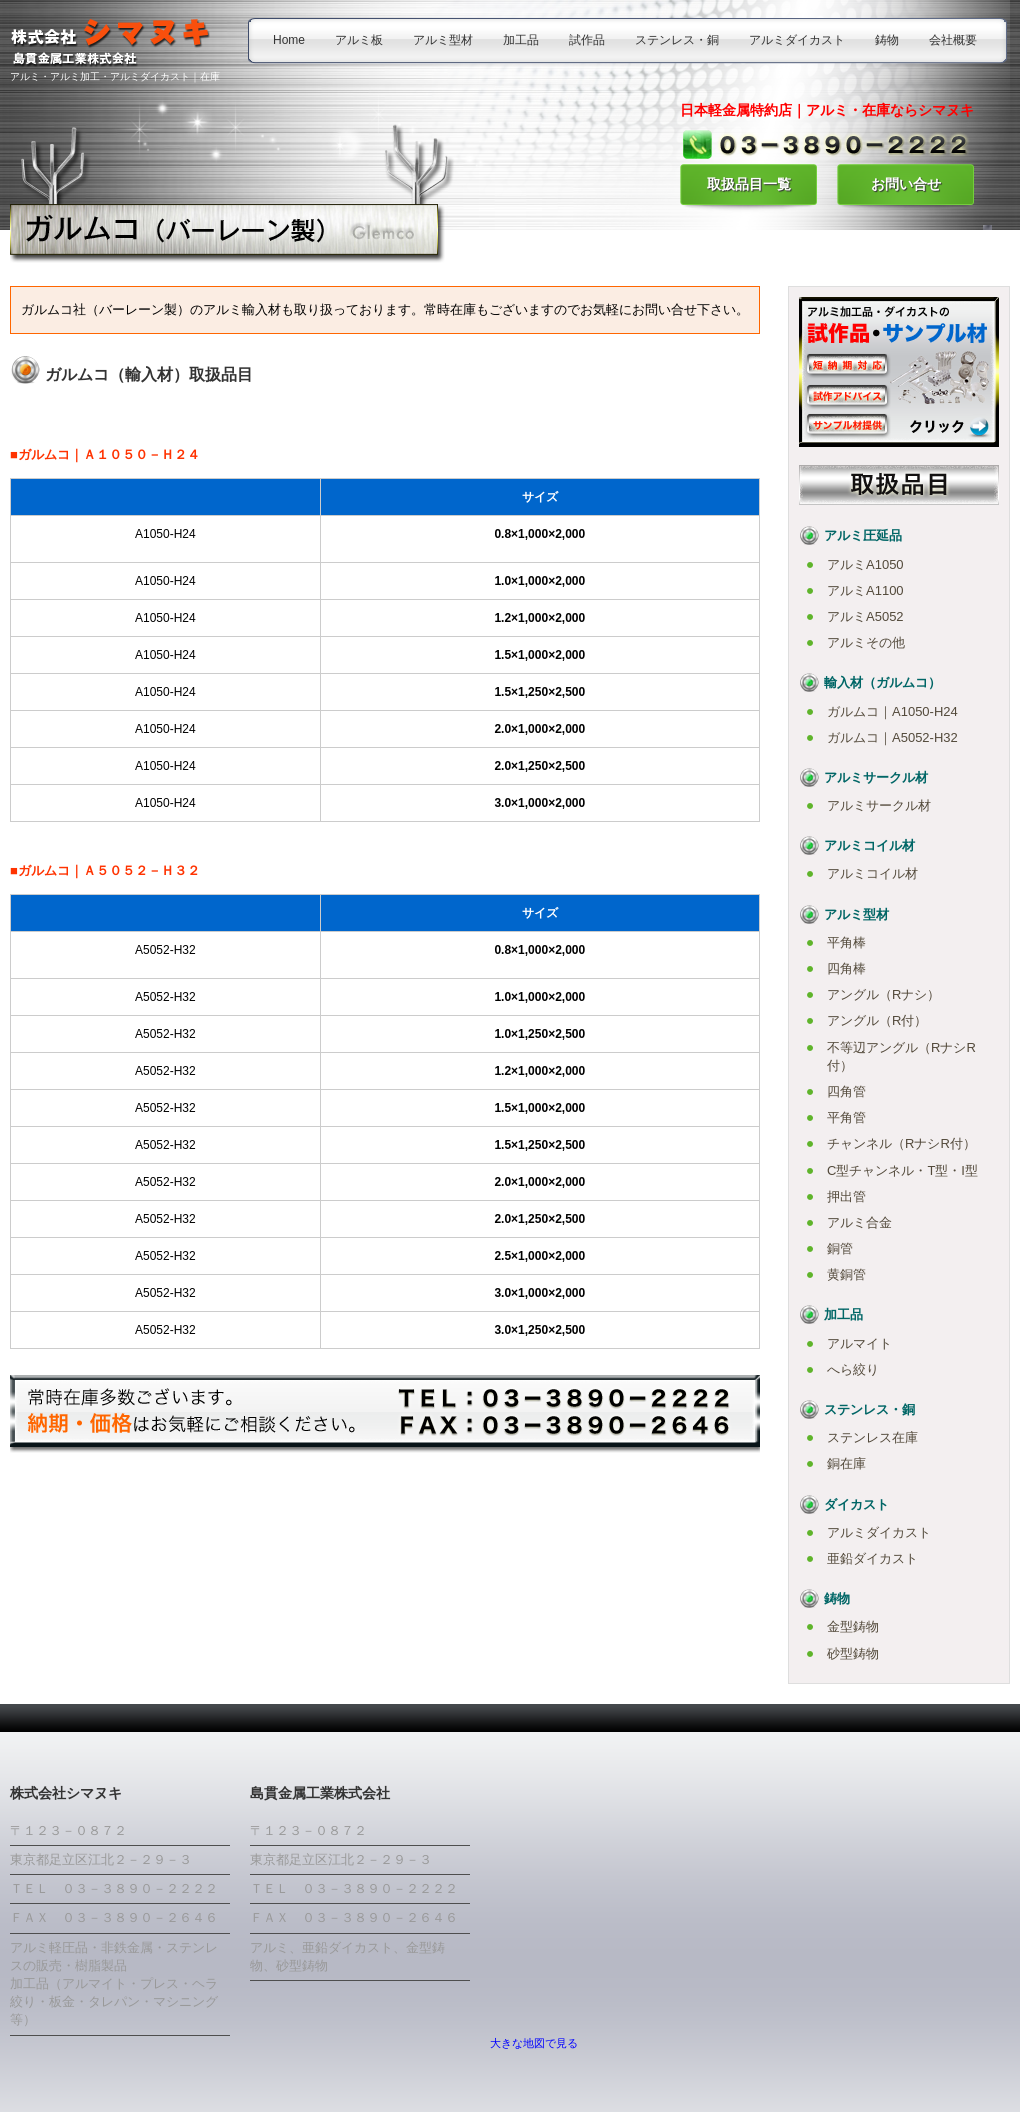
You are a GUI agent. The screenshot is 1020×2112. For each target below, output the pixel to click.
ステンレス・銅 (677, 40)
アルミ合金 (859, 1222)
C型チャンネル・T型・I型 (902, 1170)
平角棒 (846, 942)
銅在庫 (846, 1463)
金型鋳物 (853, 1626)
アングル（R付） (877, 1020)
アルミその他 (866, 642)
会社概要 (953, 40)
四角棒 (846, 968)
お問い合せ (906, 184)
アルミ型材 (443, 40)
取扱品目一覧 (749, 184)
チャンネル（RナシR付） (901, 1143)
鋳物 (887, 40)
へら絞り (853, 1369)
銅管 (840, 1248)
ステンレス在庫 (872, 1437)
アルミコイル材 (872, 873)
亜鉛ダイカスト (872, 1558)
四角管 (846, 1091)
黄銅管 (846, 1274)
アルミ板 (359, 40)
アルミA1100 (865, 590)
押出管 (846, 1196)
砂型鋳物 (853, 1653)
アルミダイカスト (797, 40)
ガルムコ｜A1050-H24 (892, 711)
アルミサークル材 (879, 805)
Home (289, 40)
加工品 (521, 40)
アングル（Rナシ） (883, 994)
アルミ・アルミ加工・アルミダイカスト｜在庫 (115, 76)
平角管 (846, 1117)
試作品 (587, 40)
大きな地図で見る (534, 2043)
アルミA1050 (865, 564)
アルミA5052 (865, 616)
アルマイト (859, 1343)
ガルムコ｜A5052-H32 (892, 737)
